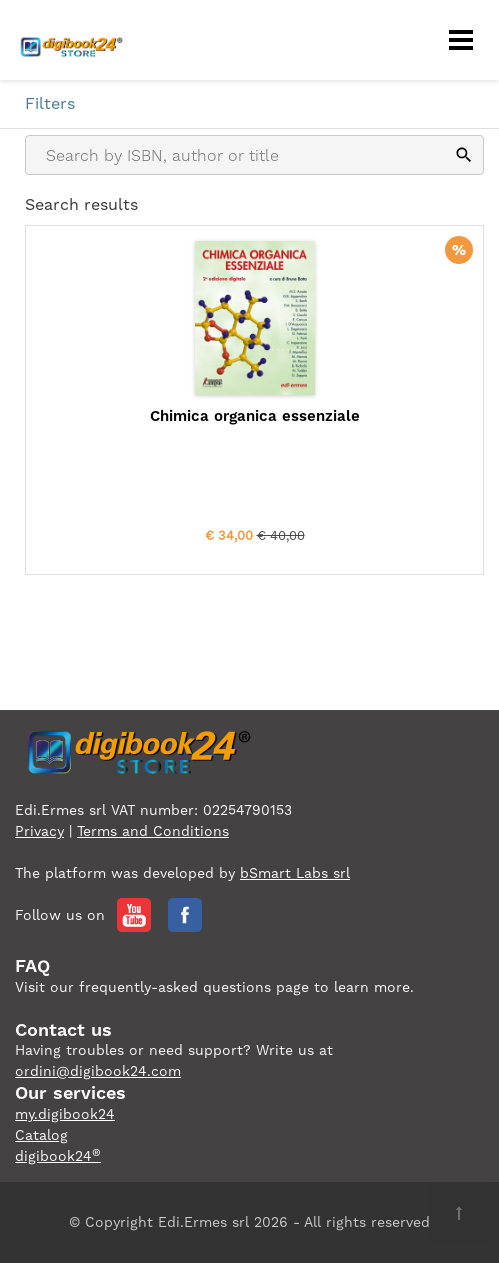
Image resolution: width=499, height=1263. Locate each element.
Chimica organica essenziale (255, 416)
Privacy (39, 831)
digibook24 (58, 1156)
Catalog (41, 1135)
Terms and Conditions (153, 831)
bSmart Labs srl (295, 873)
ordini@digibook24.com (98, 1071)
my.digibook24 (65, 1114)
